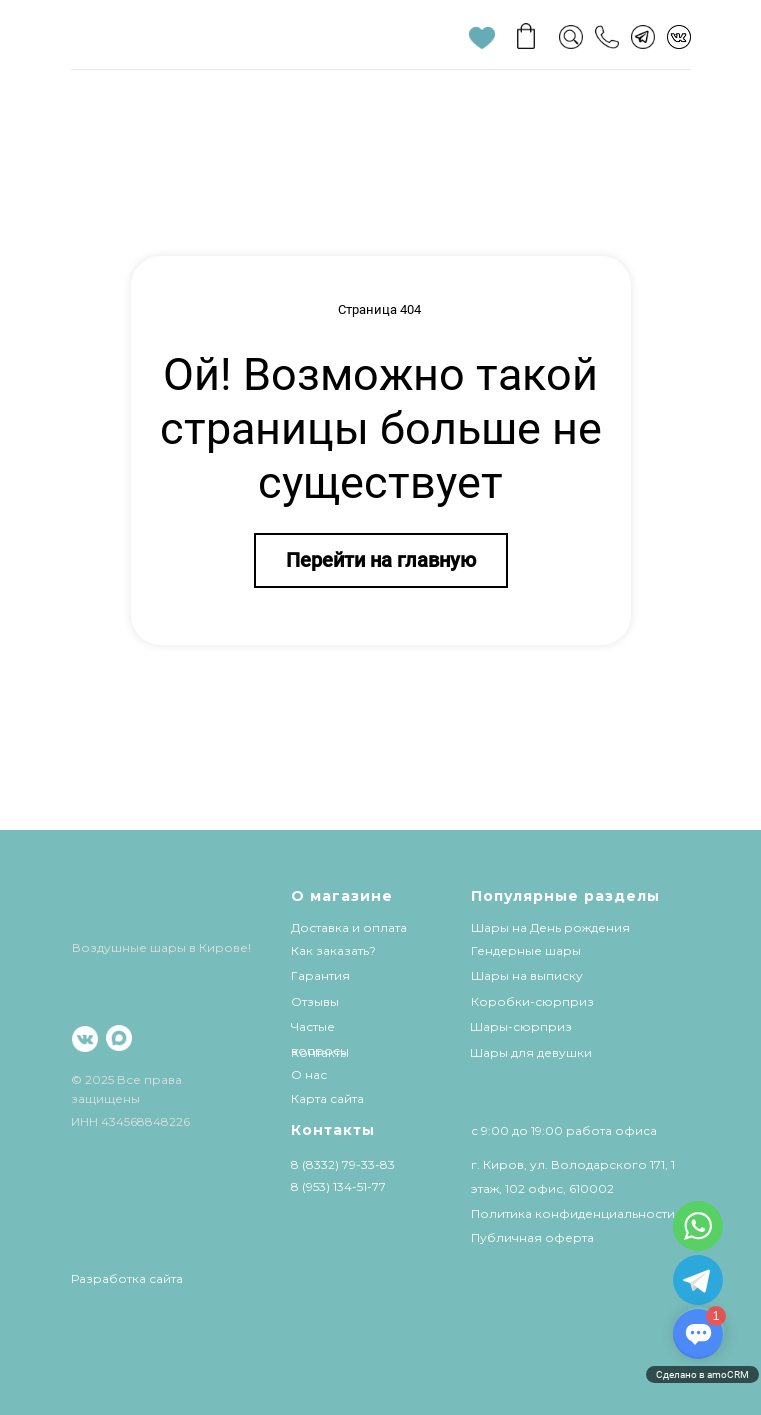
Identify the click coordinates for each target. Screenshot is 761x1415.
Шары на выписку (527, 975)
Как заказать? (333, 950)
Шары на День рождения (550, 927)
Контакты (320, 1052)
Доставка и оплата (349, 927)
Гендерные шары (526, 950)
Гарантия (320, 975)
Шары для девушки (531, 1052)
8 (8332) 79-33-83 (343, 1164)
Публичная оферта (532, 1237)
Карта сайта (327, 1098)
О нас (309, 1074)
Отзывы (315, 1001)
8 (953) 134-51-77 (338, 1186)
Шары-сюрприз (521, 1026)
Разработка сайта (127, 1278)
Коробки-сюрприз (532, 1001)
